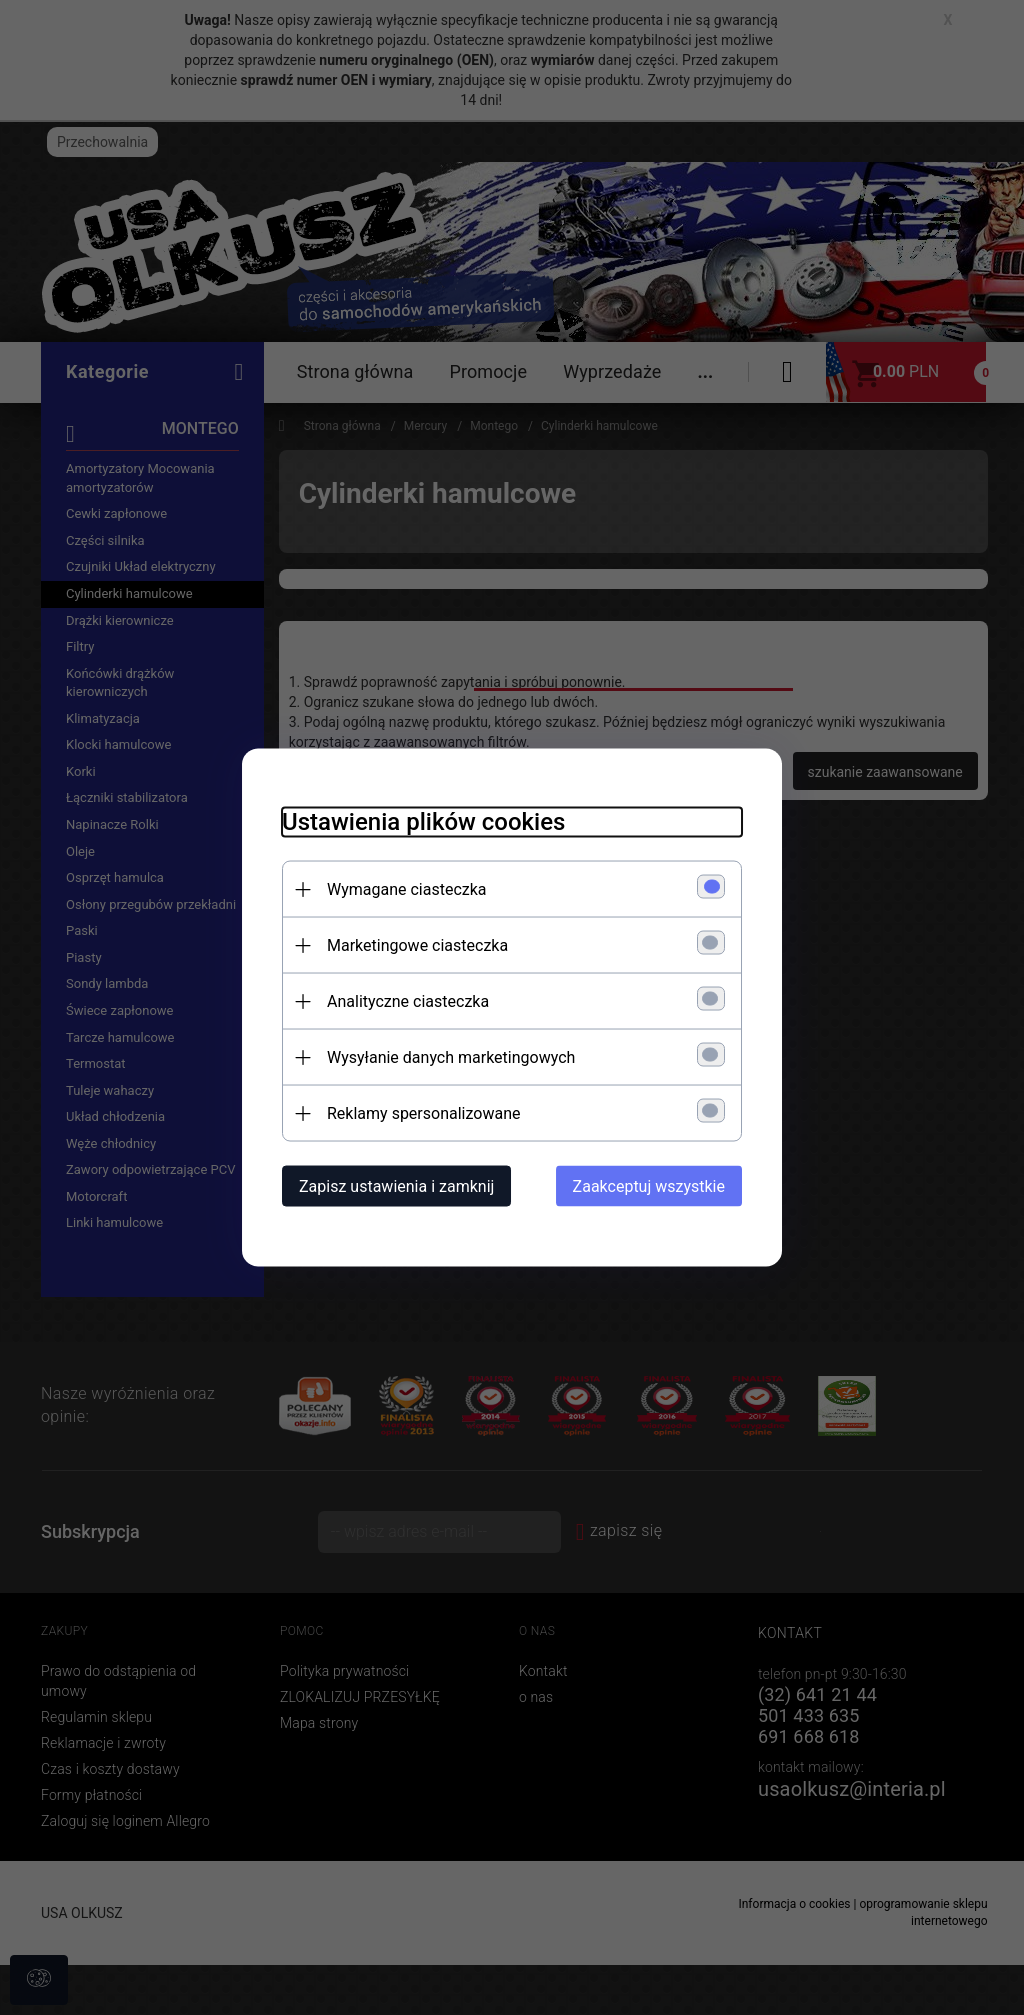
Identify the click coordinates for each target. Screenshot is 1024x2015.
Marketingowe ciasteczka (417, 945)
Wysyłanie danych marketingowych (451, 1057)
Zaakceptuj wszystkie (649, 1186)
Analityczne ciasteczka (408, 1001)
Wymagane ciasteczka (407, 889)
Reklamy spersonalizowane (423, 1113)
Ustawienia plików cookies (423, 822)
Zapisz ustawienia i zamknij (396, 1186)
